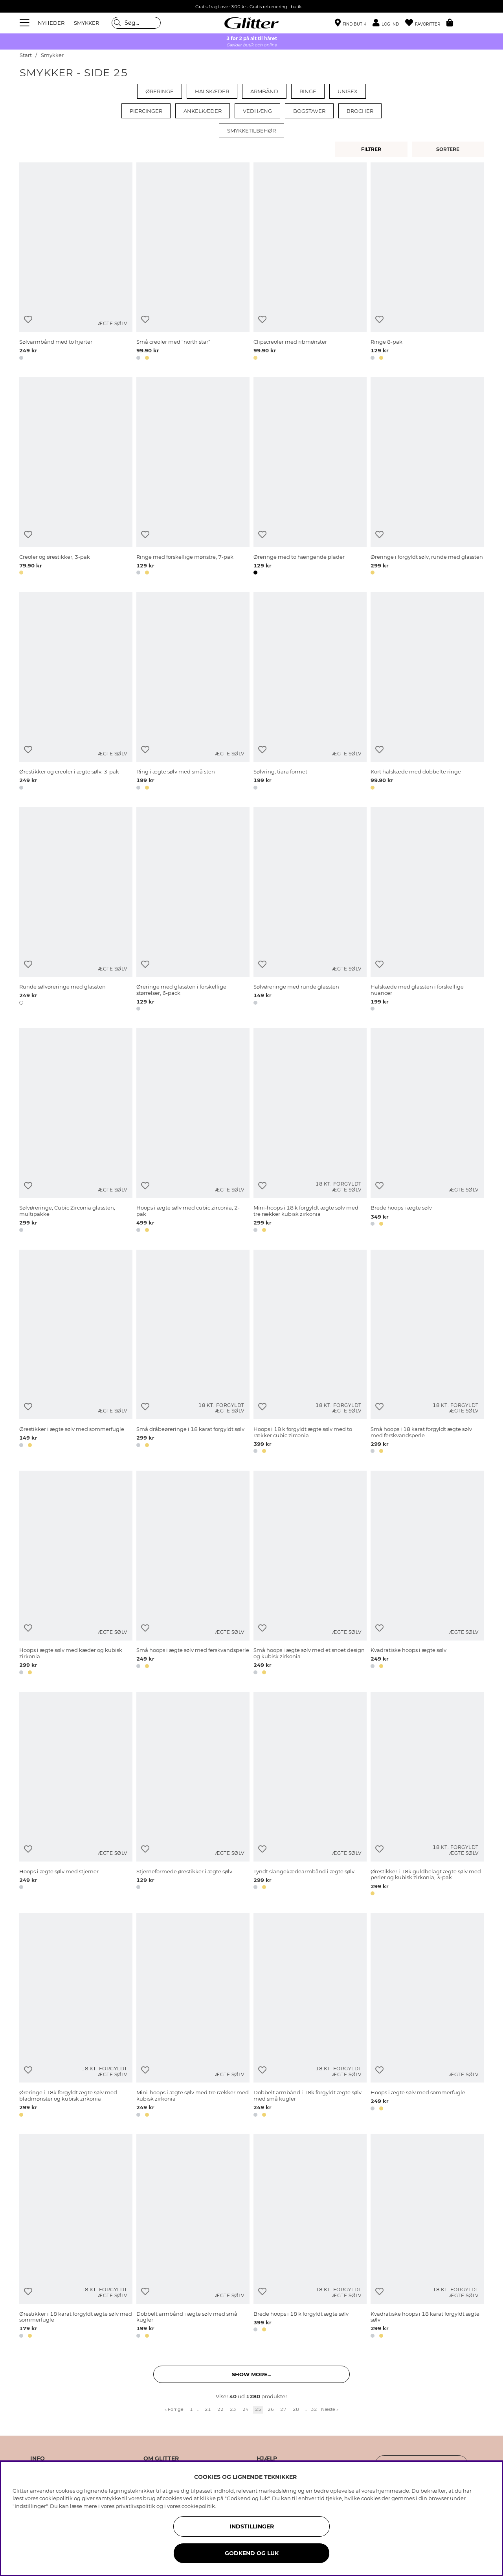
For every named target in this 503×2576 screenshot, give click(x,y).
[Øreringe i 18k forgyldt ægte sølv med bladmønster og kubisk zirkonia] (75, 2016)
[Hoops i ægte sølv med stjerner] (75, 1795)
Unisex (348, 91)
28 (296, 2409)
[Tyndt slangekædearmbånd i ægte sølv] (310, 1795)
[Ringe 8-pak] (427, 262)
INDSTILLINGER (251, 2526)
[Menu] (25, 22)
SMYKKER (86, 23)
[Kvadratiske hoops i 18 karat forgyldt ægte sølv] (427, 2237)
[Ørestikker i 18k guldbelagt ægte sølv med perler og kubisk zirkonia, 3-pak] (427, 1795)
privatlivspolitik (135, 2506)
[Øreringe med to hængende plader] (310, 477)
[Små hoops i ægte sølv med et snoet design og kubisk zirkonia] (310, 1574)
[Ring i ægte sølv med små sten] (193, 692)
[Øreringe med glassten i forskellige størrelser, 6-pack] (193, 910)
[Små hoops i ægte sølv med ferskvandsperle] (193, 1574)
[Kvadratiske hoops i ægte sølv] (427, 1574)
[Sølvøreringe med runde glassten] (310, 910)
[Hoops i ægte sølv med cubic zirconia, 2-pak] (193, 1131)
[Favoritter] (425, 23)
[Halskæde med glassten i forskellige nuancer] (427, 910)
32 (314, 2409)
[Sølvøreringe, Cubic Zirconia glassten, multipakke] (75, 1131)
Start (26, 55)
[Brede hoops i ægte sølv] (427, 1131)
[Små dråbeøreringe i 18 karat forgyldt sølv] (193, 1353)
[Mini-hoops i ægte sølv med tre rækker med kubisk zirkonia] (193, 2016)
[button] (389, 23)
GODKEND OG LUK (252, 2553)
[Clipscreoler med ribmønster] (310, 262)
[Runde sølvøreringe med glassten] (75, 910)
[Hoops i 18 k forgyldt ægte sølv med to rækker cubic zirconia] (310, 1353)
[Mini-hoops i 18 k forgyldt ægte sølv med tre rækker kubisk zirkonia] (310, 1131)
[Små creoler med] (193, 262)
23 (233, 2409)
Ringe (307, 91)
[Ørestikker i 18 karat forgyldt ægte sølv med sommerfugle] (75, 2237)
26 (271, 2409)
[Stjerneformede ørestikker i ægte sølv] (193, 1795)
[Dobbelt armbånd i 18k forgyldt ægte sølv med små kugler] (310, 2016)
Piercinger (146, 111)
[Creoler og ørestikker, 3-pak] (75, 477)
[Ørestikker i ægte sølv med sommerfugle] (75, 1353)
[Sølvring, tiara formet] (310, 692)
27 (283, 2409)
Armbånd (264, 91)
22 (220, 2409)
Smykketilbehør (251, 130)
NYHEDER (51, 23)
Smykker (52, 55)
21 (208, 2409)
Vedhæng (257, 111)
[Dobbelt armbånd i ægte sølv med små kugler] (193, 2237)
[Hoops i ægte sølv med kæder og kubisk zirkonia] (75, 1574)
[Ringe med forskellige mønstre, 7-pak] (193, 477)
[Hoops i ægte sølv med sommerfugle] (427, 2016)
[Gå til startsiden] (251, 23)
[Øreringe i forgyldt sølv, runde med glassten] (427, 477)
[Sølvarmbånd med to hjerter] (75, 262)
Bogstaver (309, 111)
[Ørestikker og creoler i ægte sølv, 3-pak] (75, 692)
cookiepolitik (198, 2506)
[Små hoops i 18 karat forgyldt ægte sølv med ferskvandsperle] (427, 1353)
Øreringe (159, 91)
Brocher (360, 111)
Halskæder (212, 91)
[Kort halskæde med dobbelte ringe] (427, 692)
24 (245, 2409)
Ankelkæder (203, 111)
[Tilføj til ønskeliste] (28, 319)
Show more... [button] (251, 2374)
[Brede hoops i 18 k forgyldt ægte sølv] (310, 2237)
